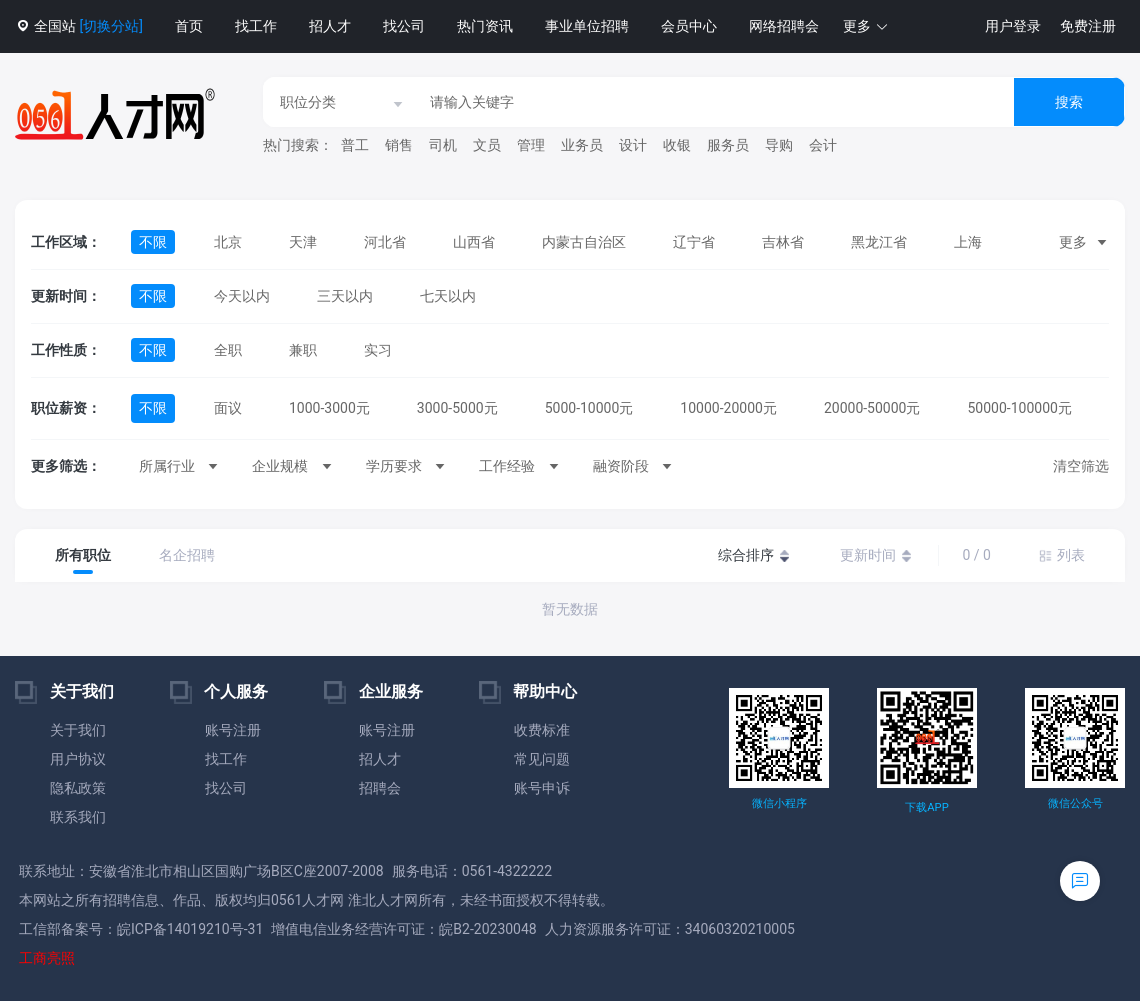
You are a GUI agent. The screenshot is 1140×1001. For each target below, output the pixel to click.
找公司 (404, 26)
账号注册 (233, 730)
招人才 (330, 26)
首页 (189, 26)
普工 (355, 145)
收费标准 (542, 730)
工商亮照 (47, 958)
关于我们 (78, 730)
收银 (677, 145)
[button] (866, 26)
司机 (443, 145)
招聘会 (380, 788)
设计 (633, 145)
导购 (779, 145)
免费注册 (1088, 26)
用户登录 (1013, 26)
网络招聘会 (784, 26)
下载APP (926, 807)
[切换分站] (110, 26)
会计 (823, 145)
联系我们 (78, 817)
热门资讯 (485, 26)
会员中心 (689, 26)
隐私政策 (78, 788)
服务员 (728, 145)
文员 (487, 145)
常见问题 (542, 759)
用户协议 (78, 759)
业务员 (582, 145)
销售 (399, 145)
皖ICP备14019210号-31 (190, 929)
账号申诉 (542, 788)
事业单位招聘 (587, 26)
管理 (531, 145)
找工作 (256, 26)
